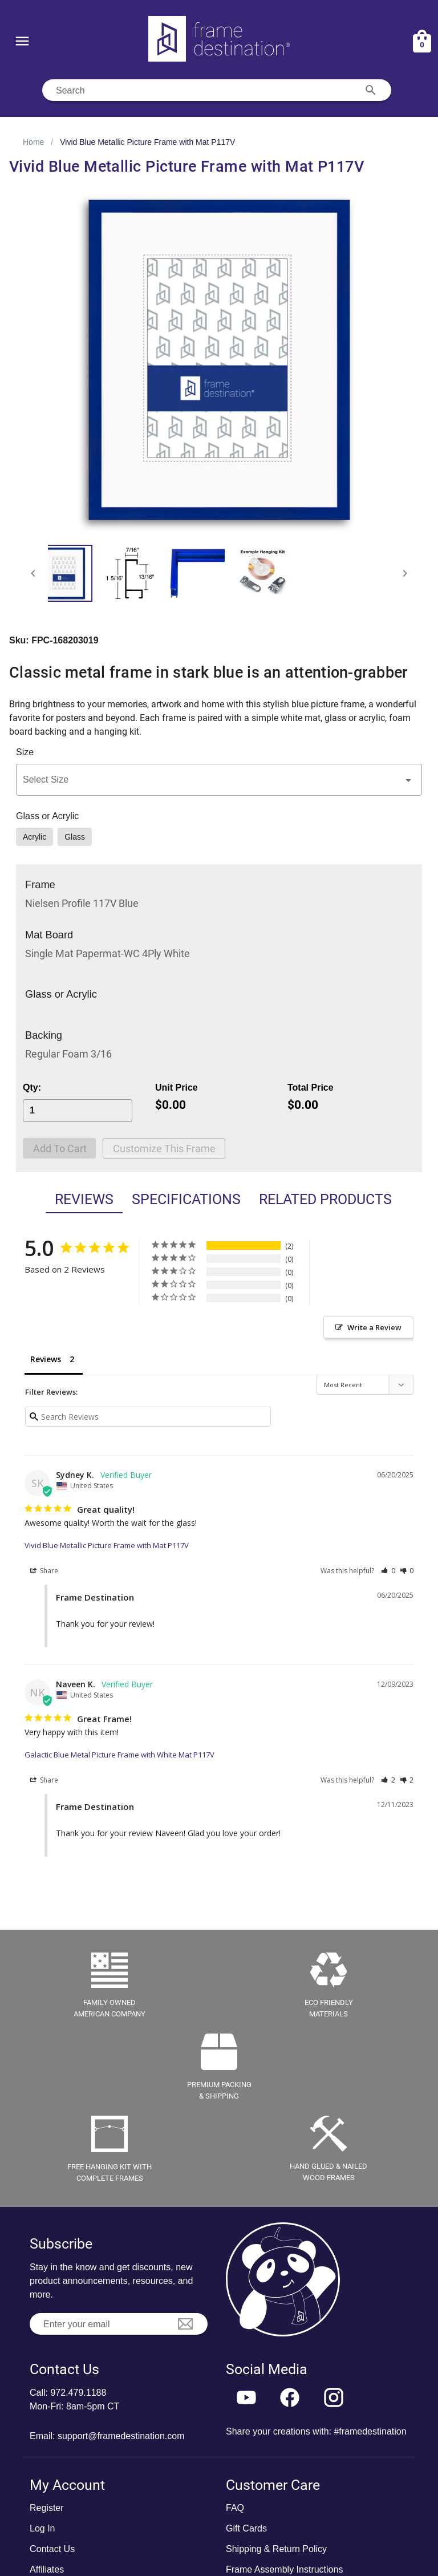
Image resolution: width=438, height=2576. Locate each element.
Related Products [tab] (325, 1199)
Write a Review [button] (374, 1327)
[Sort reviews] (365, 1385)
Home (33, 142)
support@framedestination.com (121, 2436)
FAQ (235, 2508)
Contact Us (52, 2549)
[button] (219, 780)
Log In (42, 2528)
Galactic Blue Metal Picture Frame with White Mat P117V (119, 1754)
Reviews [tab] (84, 1199)
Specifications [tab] (186, 1199)
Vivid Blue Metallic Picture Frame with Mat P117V (107, 1545)
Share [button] (44, 1571)
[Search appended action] (371, 90)
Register (47, 2508)
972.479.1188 (78, 2392)
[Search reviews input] (148, 1417)
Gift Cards (246, 2528)
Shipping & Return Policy (276, 2549)
